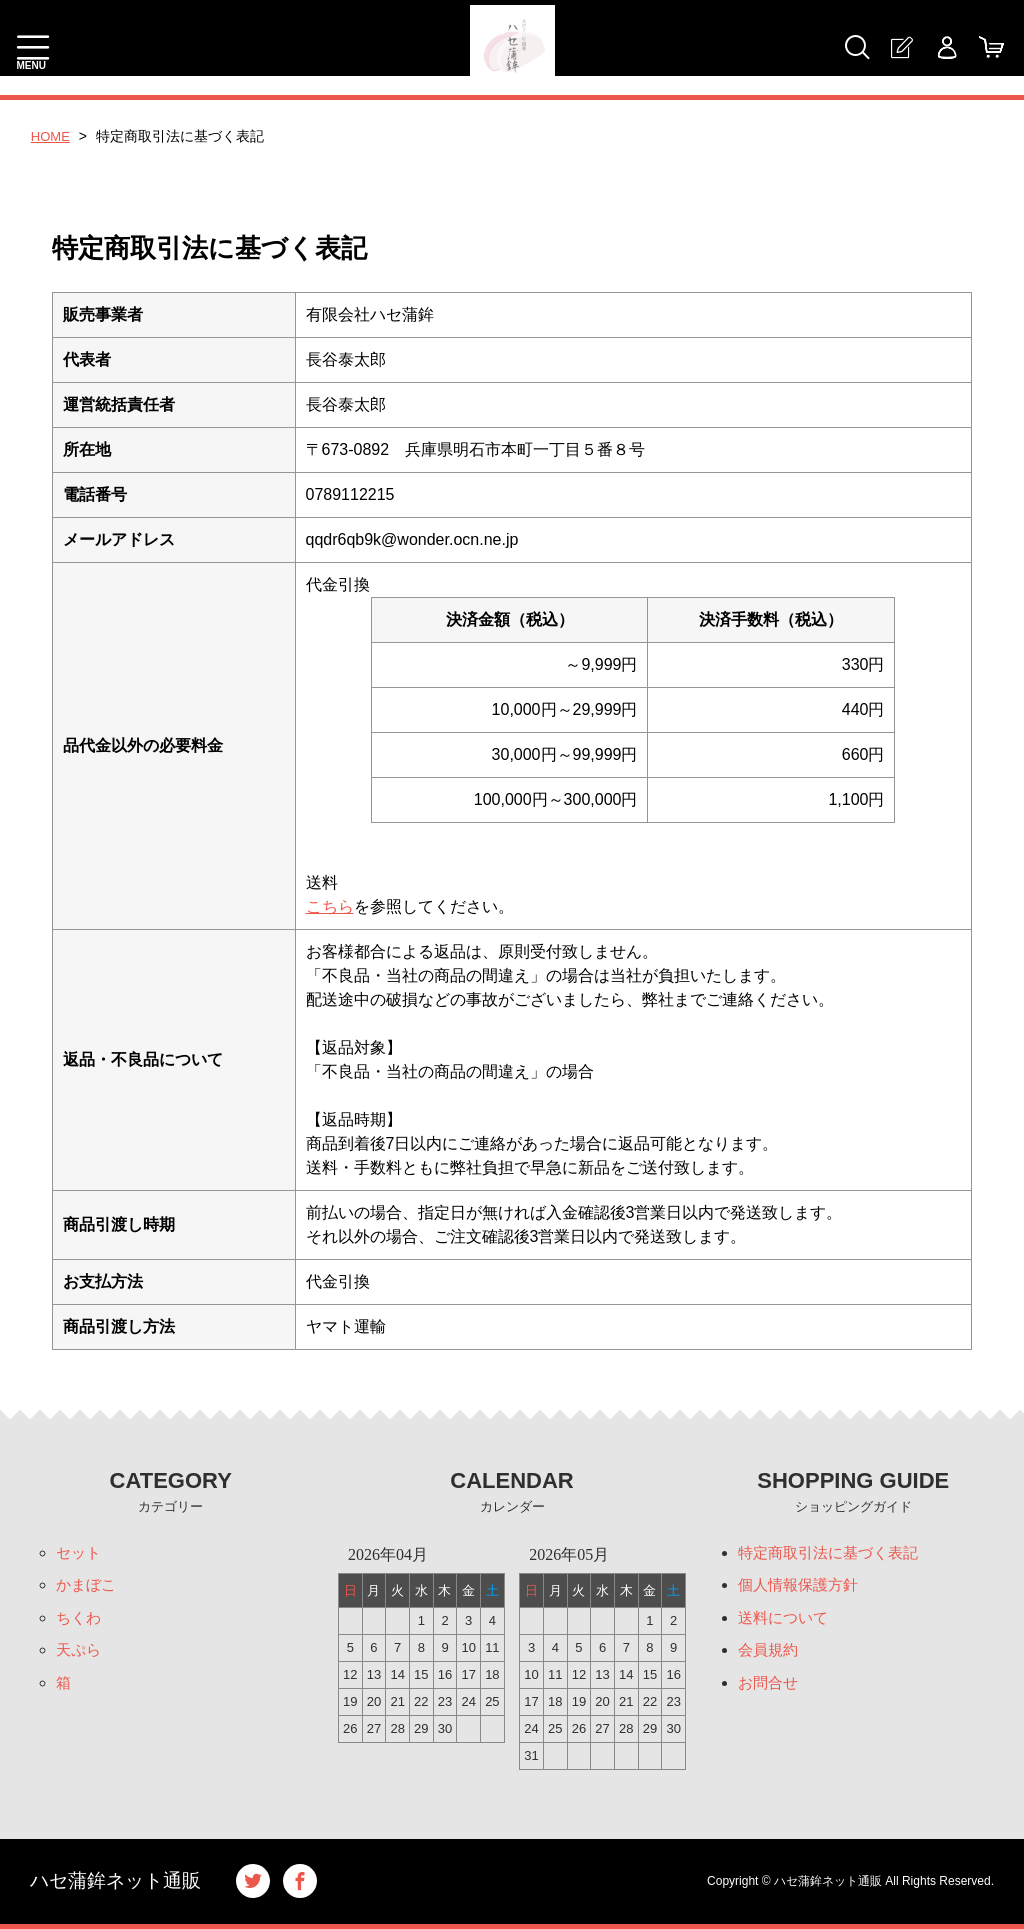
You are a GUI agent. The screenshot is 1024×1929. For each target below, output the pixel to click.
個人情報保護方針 (802, 1587)
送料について (786, 1621)
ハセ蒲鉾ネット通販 (120, 1881)
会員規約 (770, 1655)
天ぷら (80, 1655)
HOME (52, 136)
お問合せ (770, 1689)
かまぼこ (88, 1587)
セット (80, 1553)
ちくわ (80, 1621)
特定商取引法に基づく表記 (834, 1553)
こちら (330, 906)
